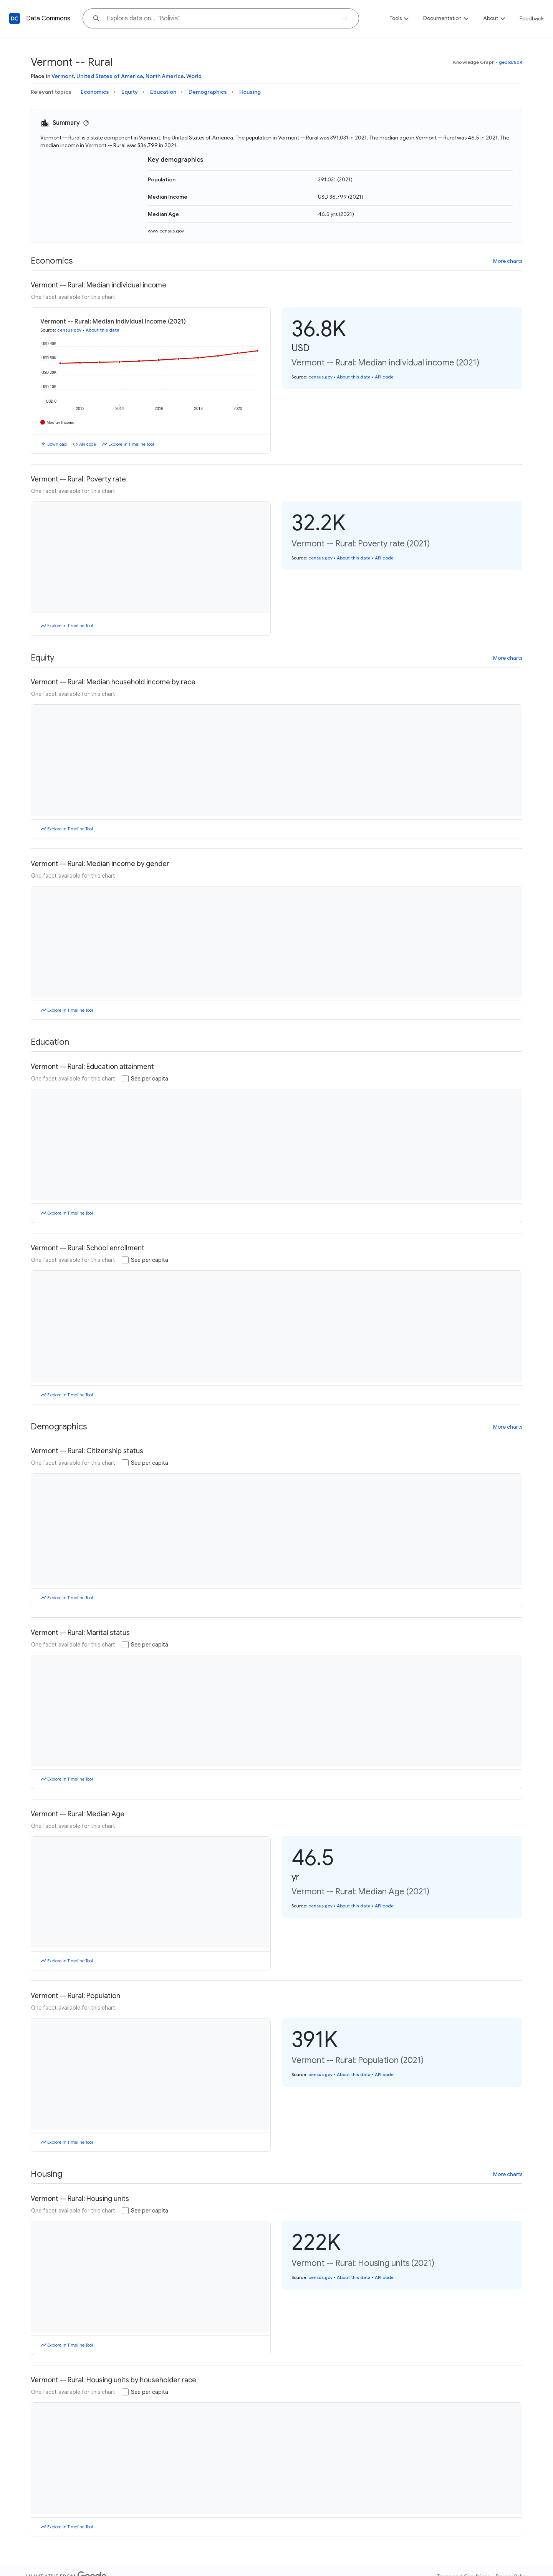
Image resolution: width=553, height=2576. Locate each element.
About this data (102, 330)
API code (87, 444)
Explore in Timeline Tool (131, 444)
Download (57, 444)
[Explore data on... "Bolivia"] (221, 18)
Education (163, 91)
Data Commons (48, 18)
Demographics (208, 91)
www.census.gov (166, 231)
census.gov (69, 330)
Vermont (62, 76)
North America (165, 76)
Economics (95, 91)
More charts (507, 260)
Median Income (60, 422)
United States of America (109, 76)
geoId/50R (510, 62)
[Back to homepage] (14, 18)
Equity (129, 91)
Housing (250, 91)
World (194, 76)
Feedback (532, 18)
